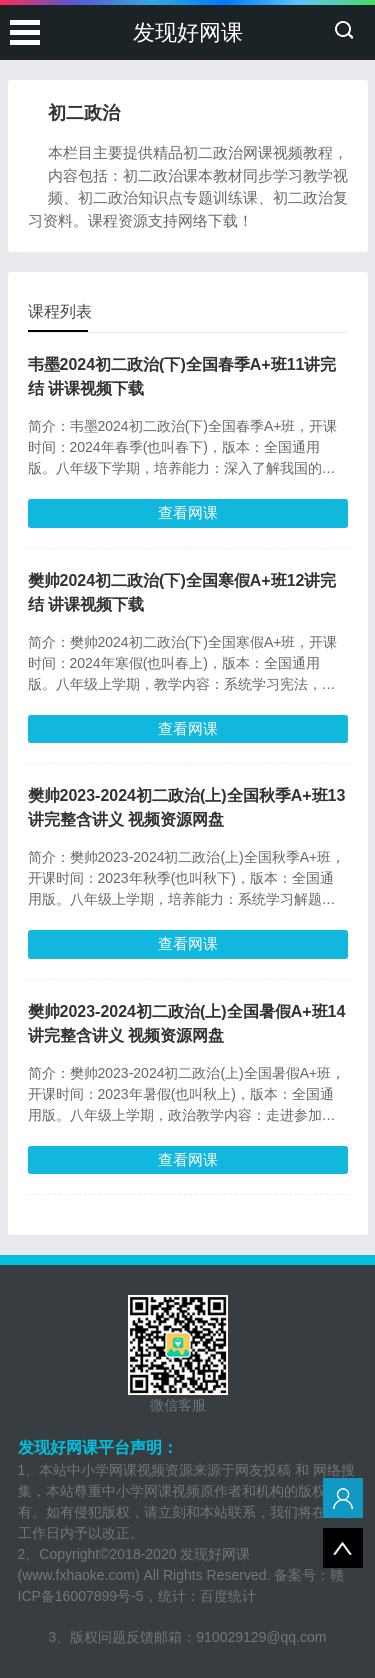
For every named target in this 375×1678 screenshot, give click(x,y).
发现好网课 (188, 32)
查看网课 (188, 512)
